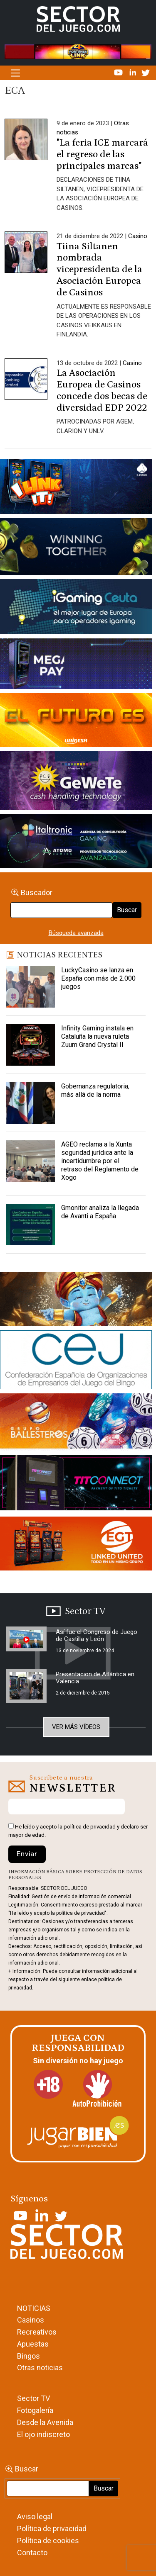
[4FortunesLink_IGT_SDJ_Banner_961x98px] (78, 51)
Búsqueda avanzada (76, 933)
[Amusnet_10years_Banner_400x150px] (76, 548)
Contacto (32, 2552)
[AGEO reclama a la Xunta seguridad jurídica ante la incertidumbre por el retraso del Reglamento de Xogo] (30, 1161)
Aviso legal (34, 2516)
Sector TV (33, 2398)
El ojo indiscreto (43, 2434)
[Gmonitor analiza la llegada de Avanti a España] (30, 1224)
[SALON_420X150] (76, 722)
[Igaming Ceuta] (76, 608)
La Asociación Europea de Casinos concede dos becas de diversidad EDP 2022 (102, 390)
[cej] (76, 1361)
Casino (137, 236)
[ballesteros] (76, 1423)
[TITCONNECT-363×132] (76, 1484)
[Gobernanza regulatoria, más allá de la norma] (30, 1103)
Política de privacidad (52, 2528)
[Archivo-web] (76, 842)
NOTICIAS (33, 2308)
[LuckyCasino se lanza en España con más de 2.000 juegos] (30, 987)
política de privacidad (90, 1827)
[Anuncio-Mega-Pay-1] (76, 665)
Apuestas (33, 2344)
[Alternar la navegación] (15, 73)
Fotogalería (35, 2410)
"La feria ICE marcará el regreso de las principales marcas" (102, 154)
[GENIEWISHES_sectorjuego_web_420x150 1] (76, 1301)
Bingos (28, 2356)
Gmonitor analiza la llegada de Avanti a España (100, 1212)
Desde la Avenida (45, 2422)
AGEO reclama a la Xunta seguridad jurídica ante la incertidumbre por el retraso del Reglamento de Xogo (100, 1160)
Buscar (127, 910)
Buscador (36, 892)
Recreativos (37, 2332)
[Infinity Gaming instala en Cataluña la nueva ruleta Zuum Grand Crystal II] (30, 1045)
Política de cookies (48, 2540)
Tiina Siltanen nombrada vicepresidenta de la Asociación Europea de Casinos (99, 269)
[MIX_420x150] (76, 1545)
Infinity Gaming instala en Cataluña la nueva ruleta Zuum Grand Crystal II (97, 1036)
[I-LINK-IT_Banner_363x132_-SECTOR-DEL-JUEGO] (76, 488)
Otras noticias (40, 2367)
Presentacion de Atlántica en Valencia (95, 1677)
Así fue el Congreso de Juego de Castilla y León (96, 1635)
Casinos (30, 2319)
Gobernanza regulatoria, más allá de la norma (95, 1090)
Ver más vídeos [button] (76, 1727)
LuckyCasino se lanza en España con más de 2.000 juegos (98, 978)
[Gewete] (76, 782)
